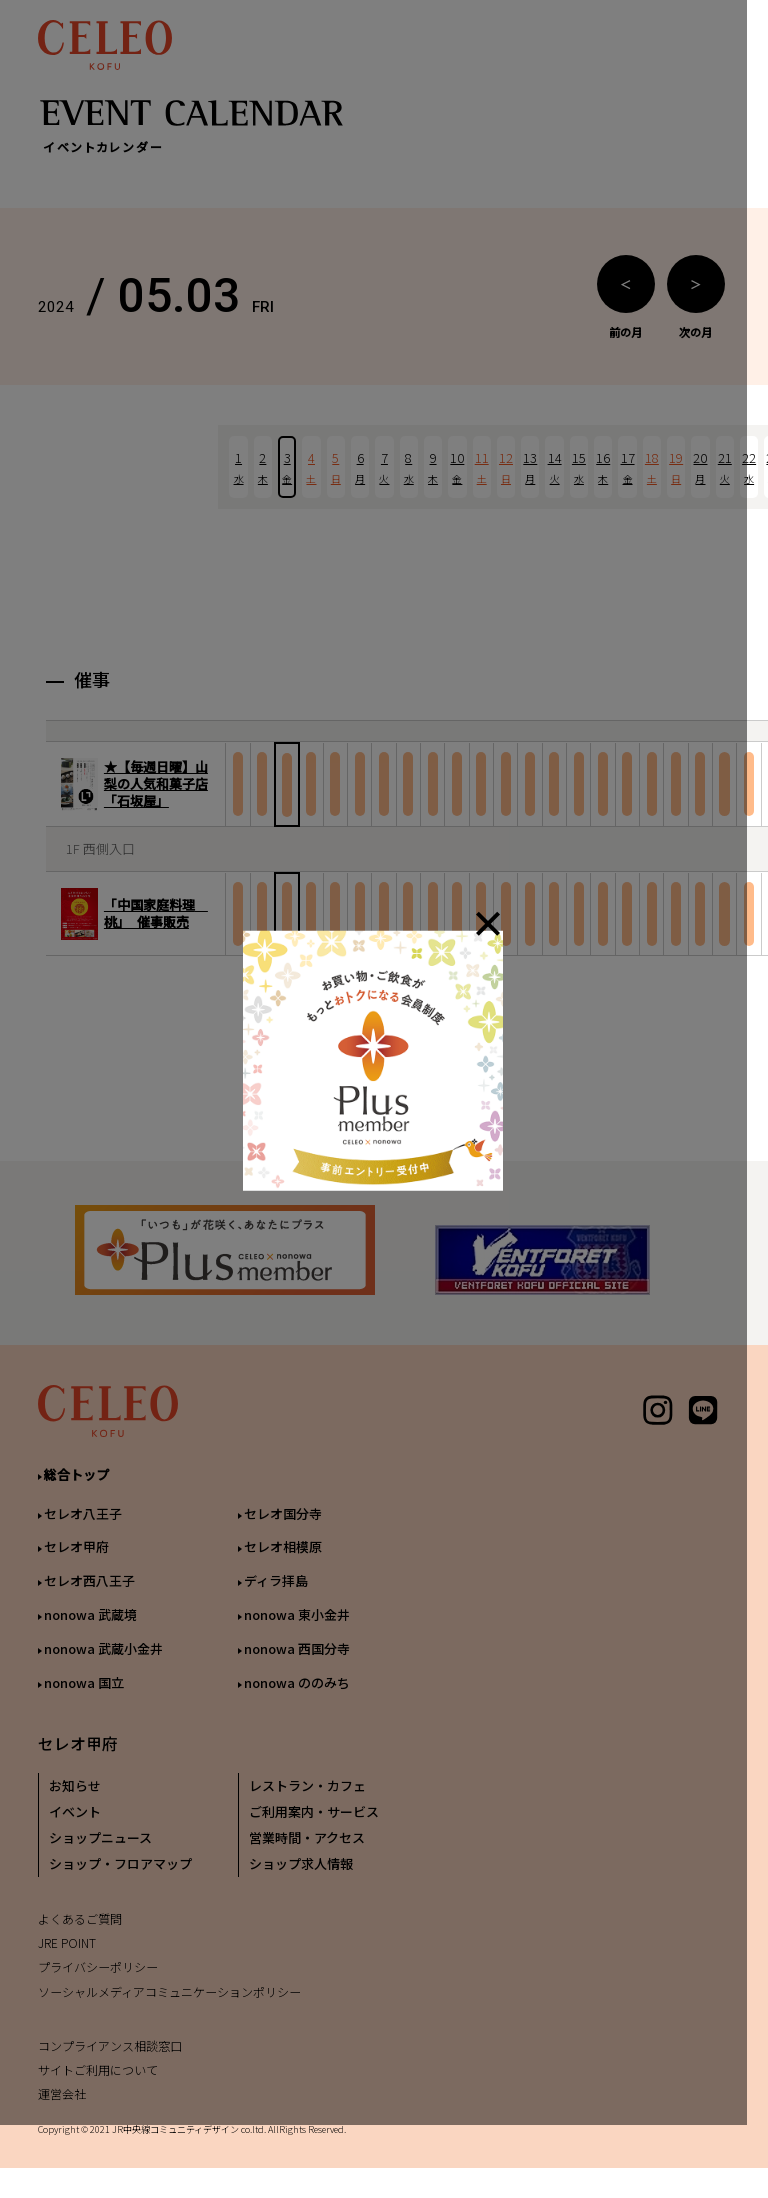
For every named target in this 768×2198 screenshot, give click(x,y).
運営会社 (62, 2109)
